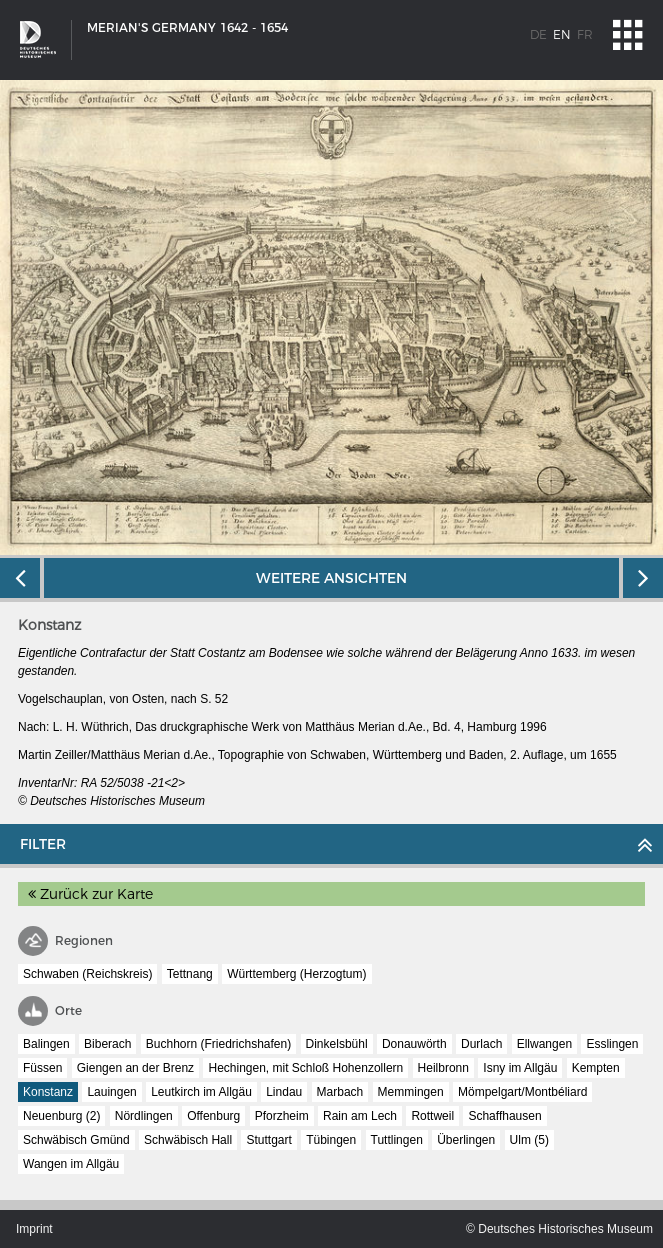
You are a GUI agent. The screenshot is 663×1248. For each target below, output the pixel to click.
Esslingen (612, 1044)
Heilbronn (443, 1068)
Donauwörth (414, 1044)
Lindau (284, 1092)
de (538, 34)
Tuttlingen (397, 1140)
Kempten (596, 1068)
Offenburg (213, 1116)
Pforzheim (282, 1116)
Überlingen (466, 1140)
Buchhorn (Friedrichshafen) (218, 1044)
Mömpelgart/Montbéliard (522, 1092)
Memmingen (411, 1092)
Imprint (34, 1229)
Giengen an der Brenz (135, 1068)
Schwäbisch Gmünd (76, 1140)
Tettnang (190, 974)
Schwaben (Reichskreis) (87, 974)
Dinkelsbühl (337, 1044)
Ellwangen (544, 1044)
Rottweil (432, 1116)
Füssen (42, 1068)
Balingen (46, 1044)
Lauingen (111, 1092)
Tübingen (331, 1140)
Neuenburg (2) (61, 1116)
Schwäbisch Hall (188, 1140)
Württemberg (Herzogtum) (296, 974)
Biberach (107, 1044)
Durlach (481, 1044)
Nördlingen (144, 1116)
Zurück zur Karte (90, 894)
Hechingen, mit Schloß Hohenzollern (305, 1068)
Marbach (340, 1092)
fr (585, 34)
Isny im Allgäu (520, 1068)
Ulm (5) (529, 1140)
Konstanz (48, 1092)
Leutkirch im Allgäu (201, 1092)
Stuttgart (268, 1140)
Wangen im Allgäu (71, 1164)
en (562, 34)
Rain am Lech (360, 1116)
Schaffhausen (504, 1116)
